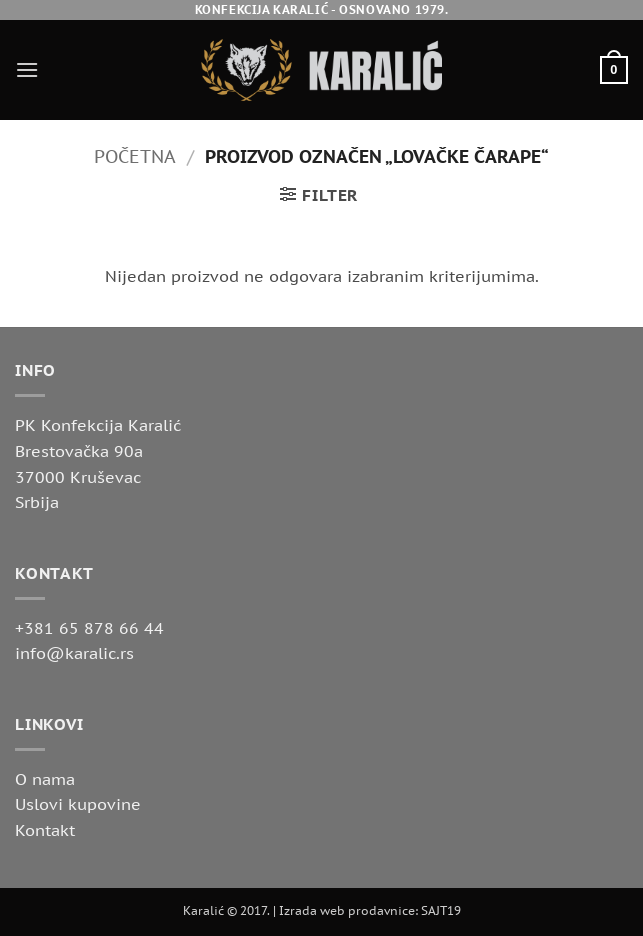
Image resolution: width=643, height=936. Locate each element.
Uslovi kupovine (78, 804)
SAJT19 (441, 910)
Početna (135, 156)
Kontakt (45, 830)
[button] (27, 69)
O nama (45, 779)
